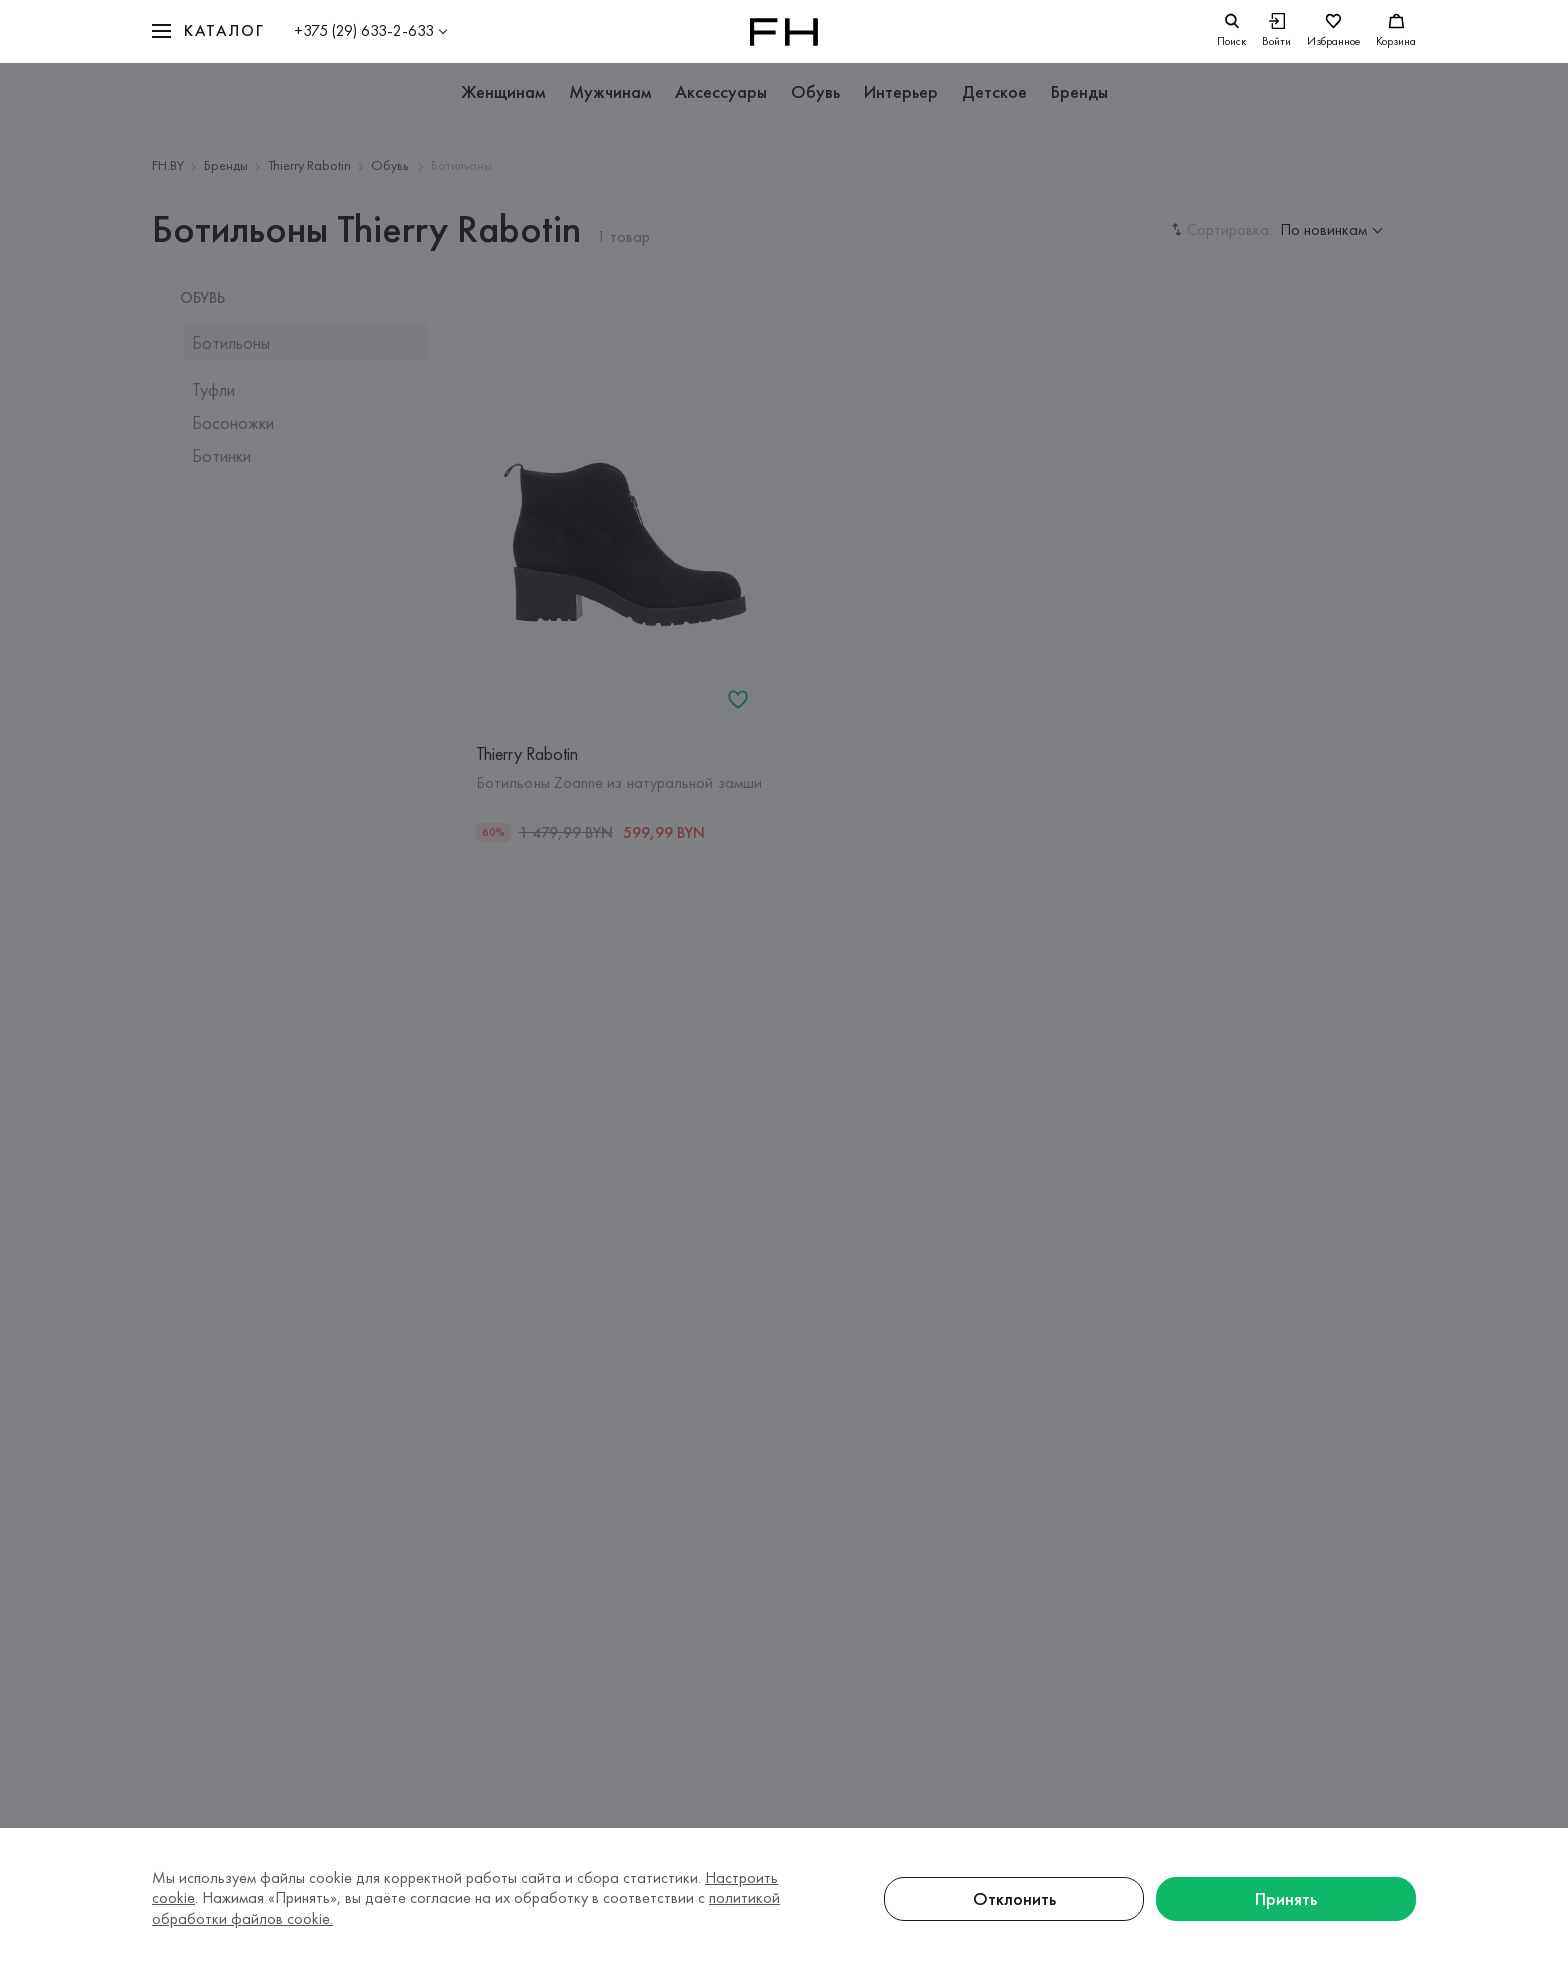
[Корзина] (1396, 31)
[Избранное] (1333, 31)
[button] (208, 31)
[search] (1231, 31)
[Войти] (1276, 31)
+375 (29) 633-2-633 (364, 30)
